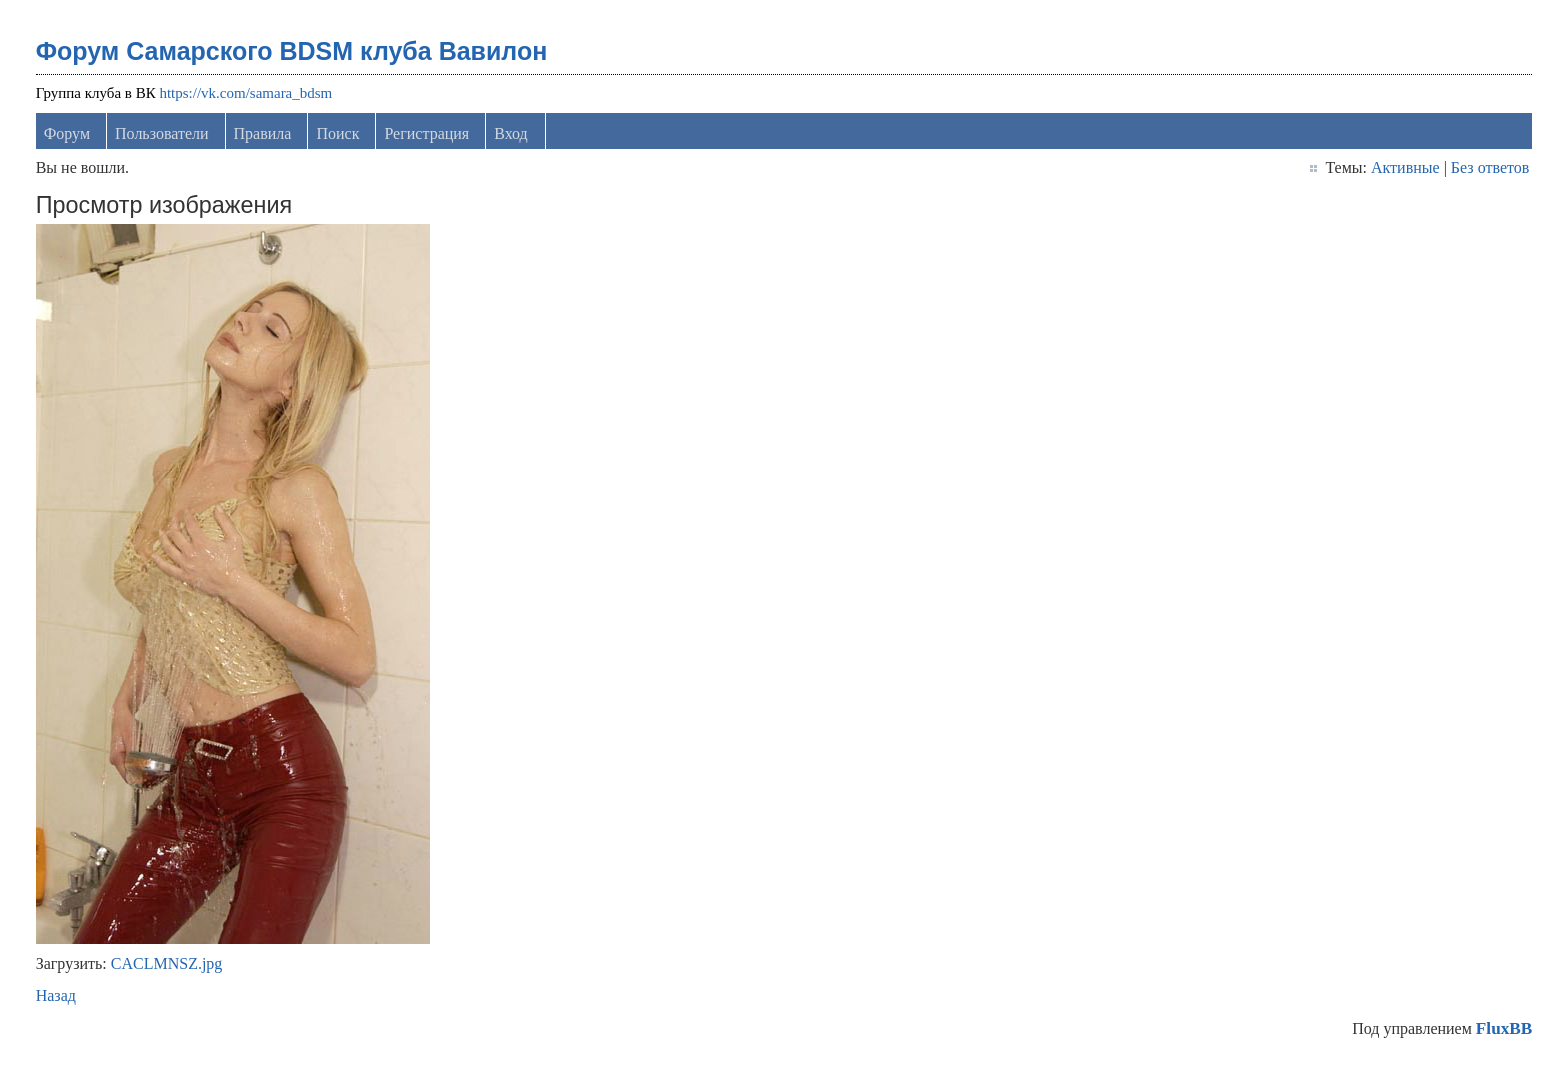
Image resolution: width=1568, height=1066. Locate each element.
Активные (1405, 167)
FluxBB (1504, 1028)
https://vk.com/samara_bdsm (245, 93)
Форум (67, 133)
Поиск (337, 133)
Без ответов (1490, 167)
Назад (56, 995)
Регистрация (426, 133)
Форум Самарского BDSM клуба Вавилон (292, 51)
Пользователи (162, 133)
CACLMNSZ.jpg (167, 963)
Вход (511, 133)
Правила (263, 133)
